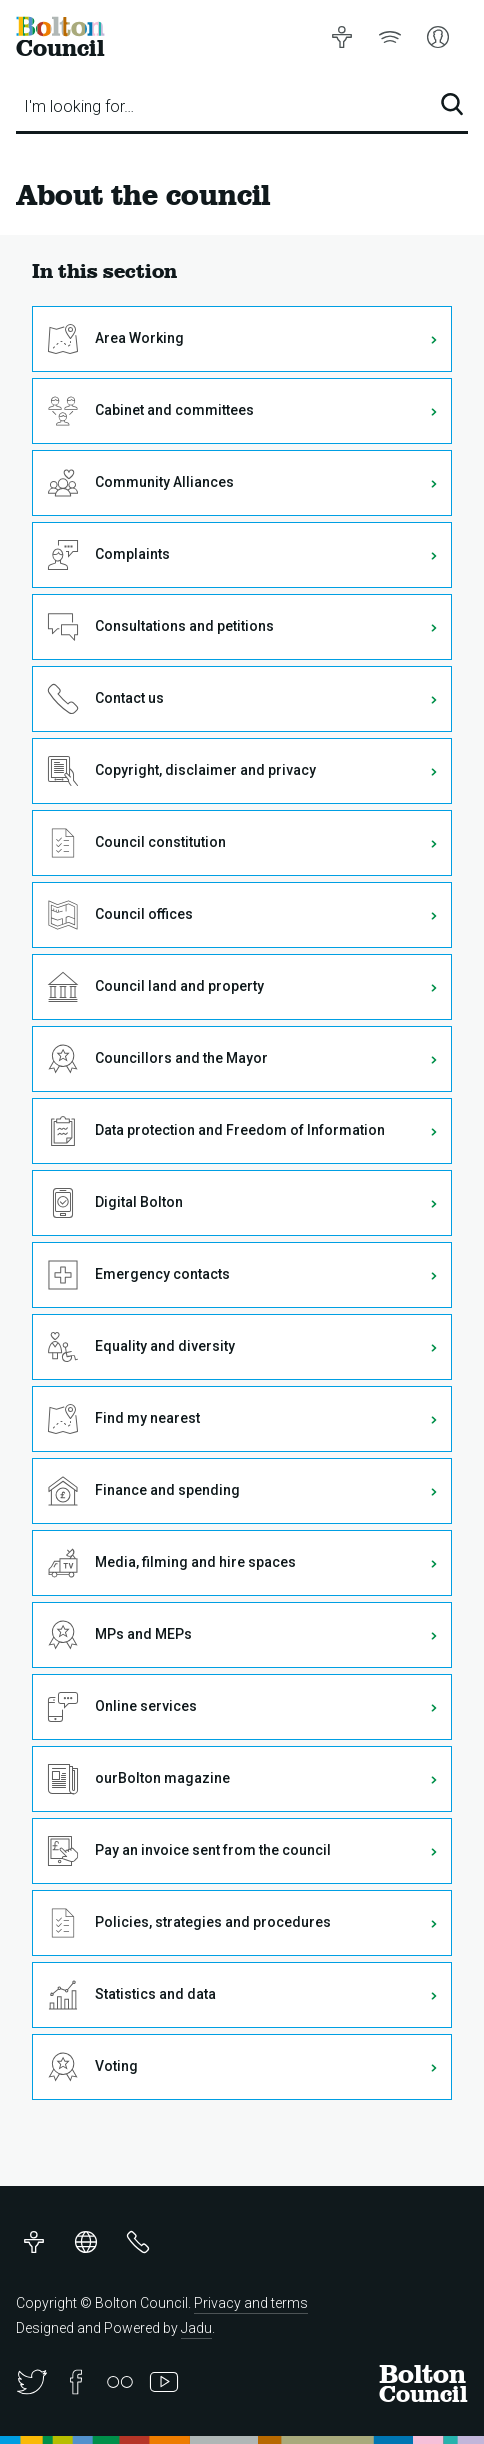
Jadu (196, 2328)
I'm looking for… (79, 106)
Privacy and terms (251, 2303)
